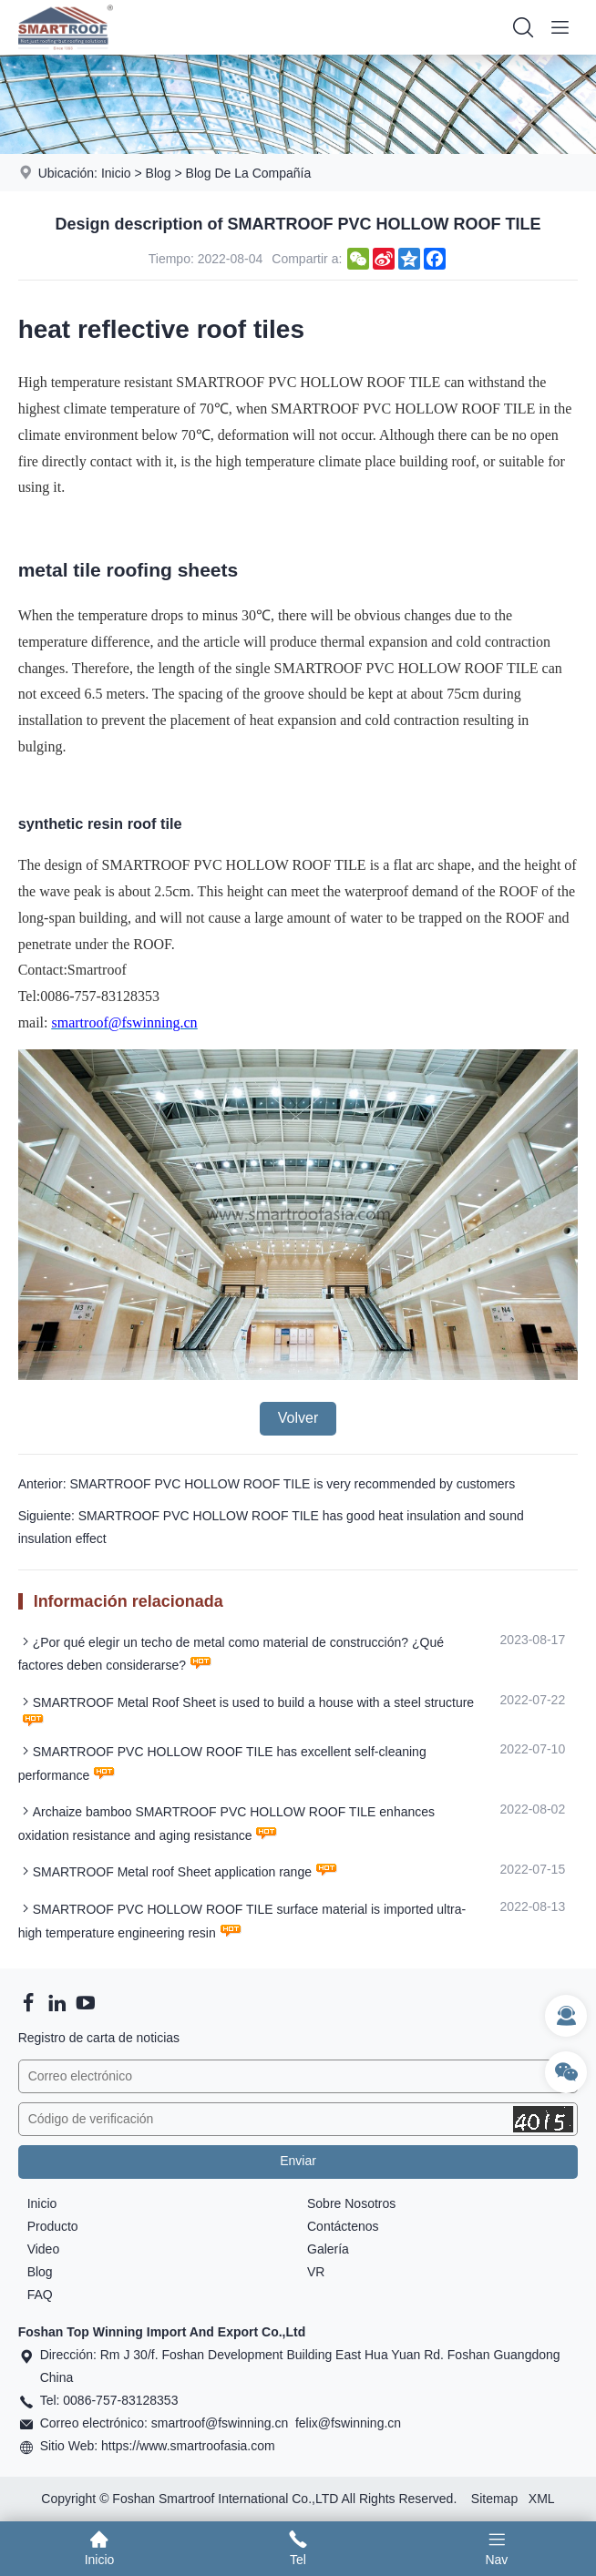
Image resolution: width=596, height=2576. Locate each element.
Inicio (116, 173)
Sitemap (494, 2498)
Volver (298, 1418)
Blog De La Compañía (249, 173)
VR (315, 2271)
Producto (52, 2226)
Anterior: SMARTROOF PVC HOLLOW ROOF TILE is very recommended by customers (267, 1484)
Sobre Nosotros (351, 2203)
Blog (158, 173)
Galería (328, 2249)
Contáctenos (343, 2226)
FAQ (40, 2294)
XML (542, 2498)
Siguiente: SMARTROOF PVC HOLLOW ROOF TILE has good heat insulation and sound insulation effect (271, 1527)
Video (43, 2249)
